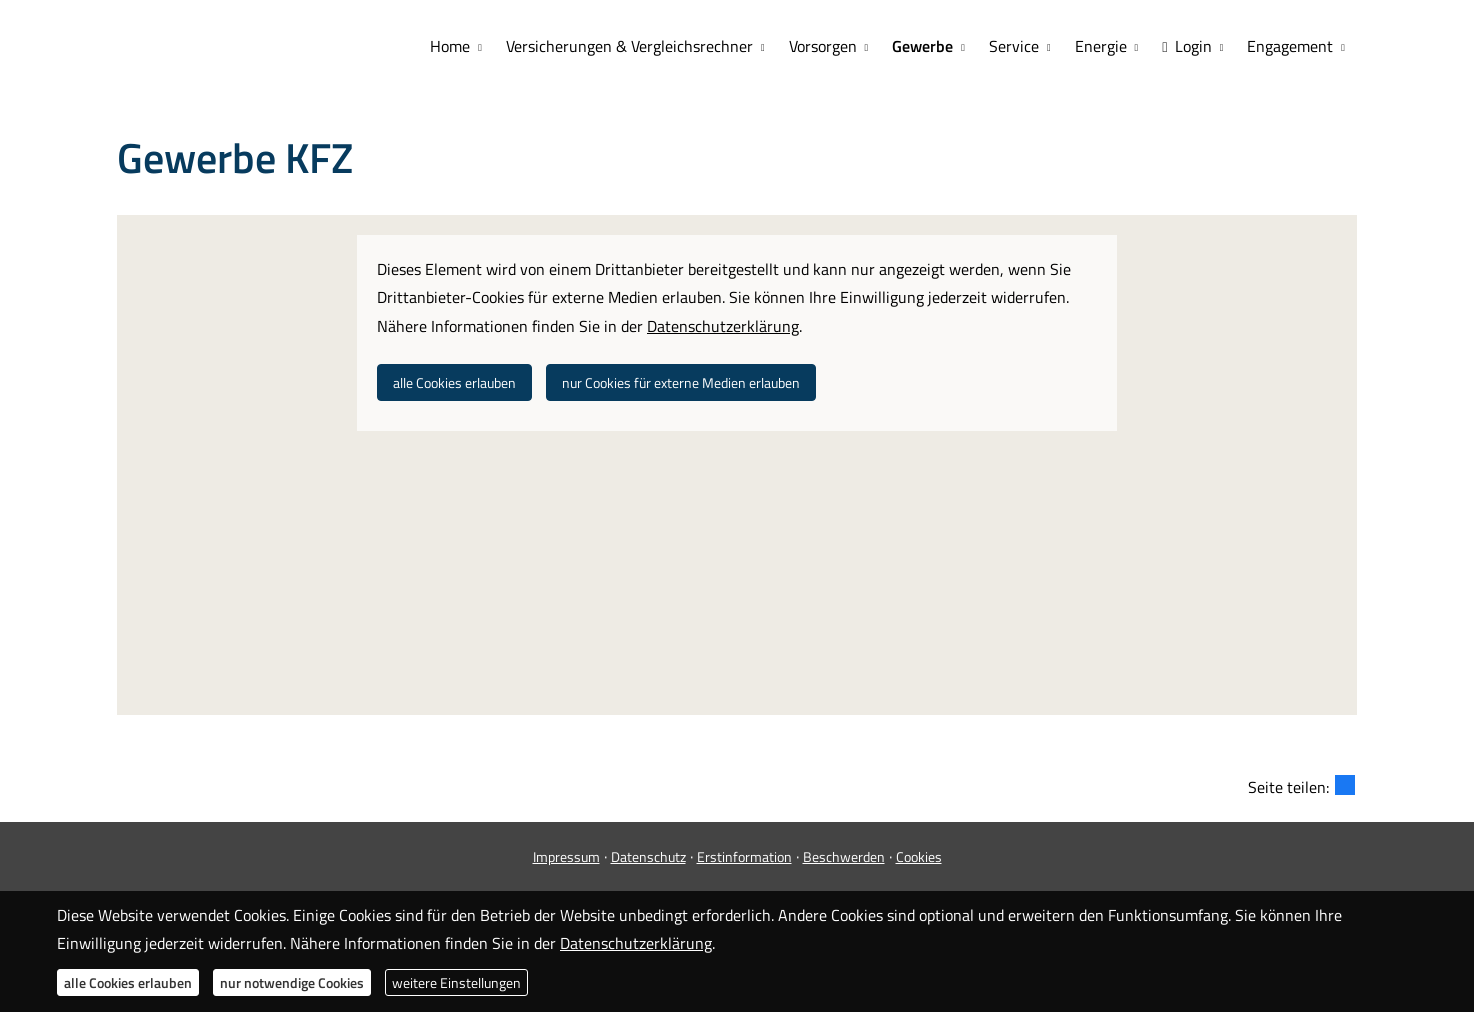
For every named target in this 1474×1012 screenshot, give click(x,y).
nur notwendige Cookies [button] (292, 982)
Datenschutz (648, 856)
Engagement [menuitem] (1290, 46)
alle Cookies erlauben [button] (454, 382)
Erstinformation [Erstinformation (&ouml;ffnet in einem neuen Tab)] (744, 856)
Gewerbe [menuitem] (922, 46)
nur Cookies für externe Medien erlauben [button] (681, 382)
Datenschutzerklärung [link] (723, 326)
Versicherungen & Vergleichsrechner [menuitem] (629, 46)
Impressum (566, 856)
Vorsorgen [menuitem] (823, 46)
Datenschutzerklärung (636, 943)
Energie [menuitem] (1101, 46)
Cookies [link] (919, 856)
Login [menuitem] (1186, 46)
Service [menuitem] (1014, 46)
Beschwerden (844, 856)
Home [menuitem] (450, 46)
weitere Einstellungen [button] (456, 982)
